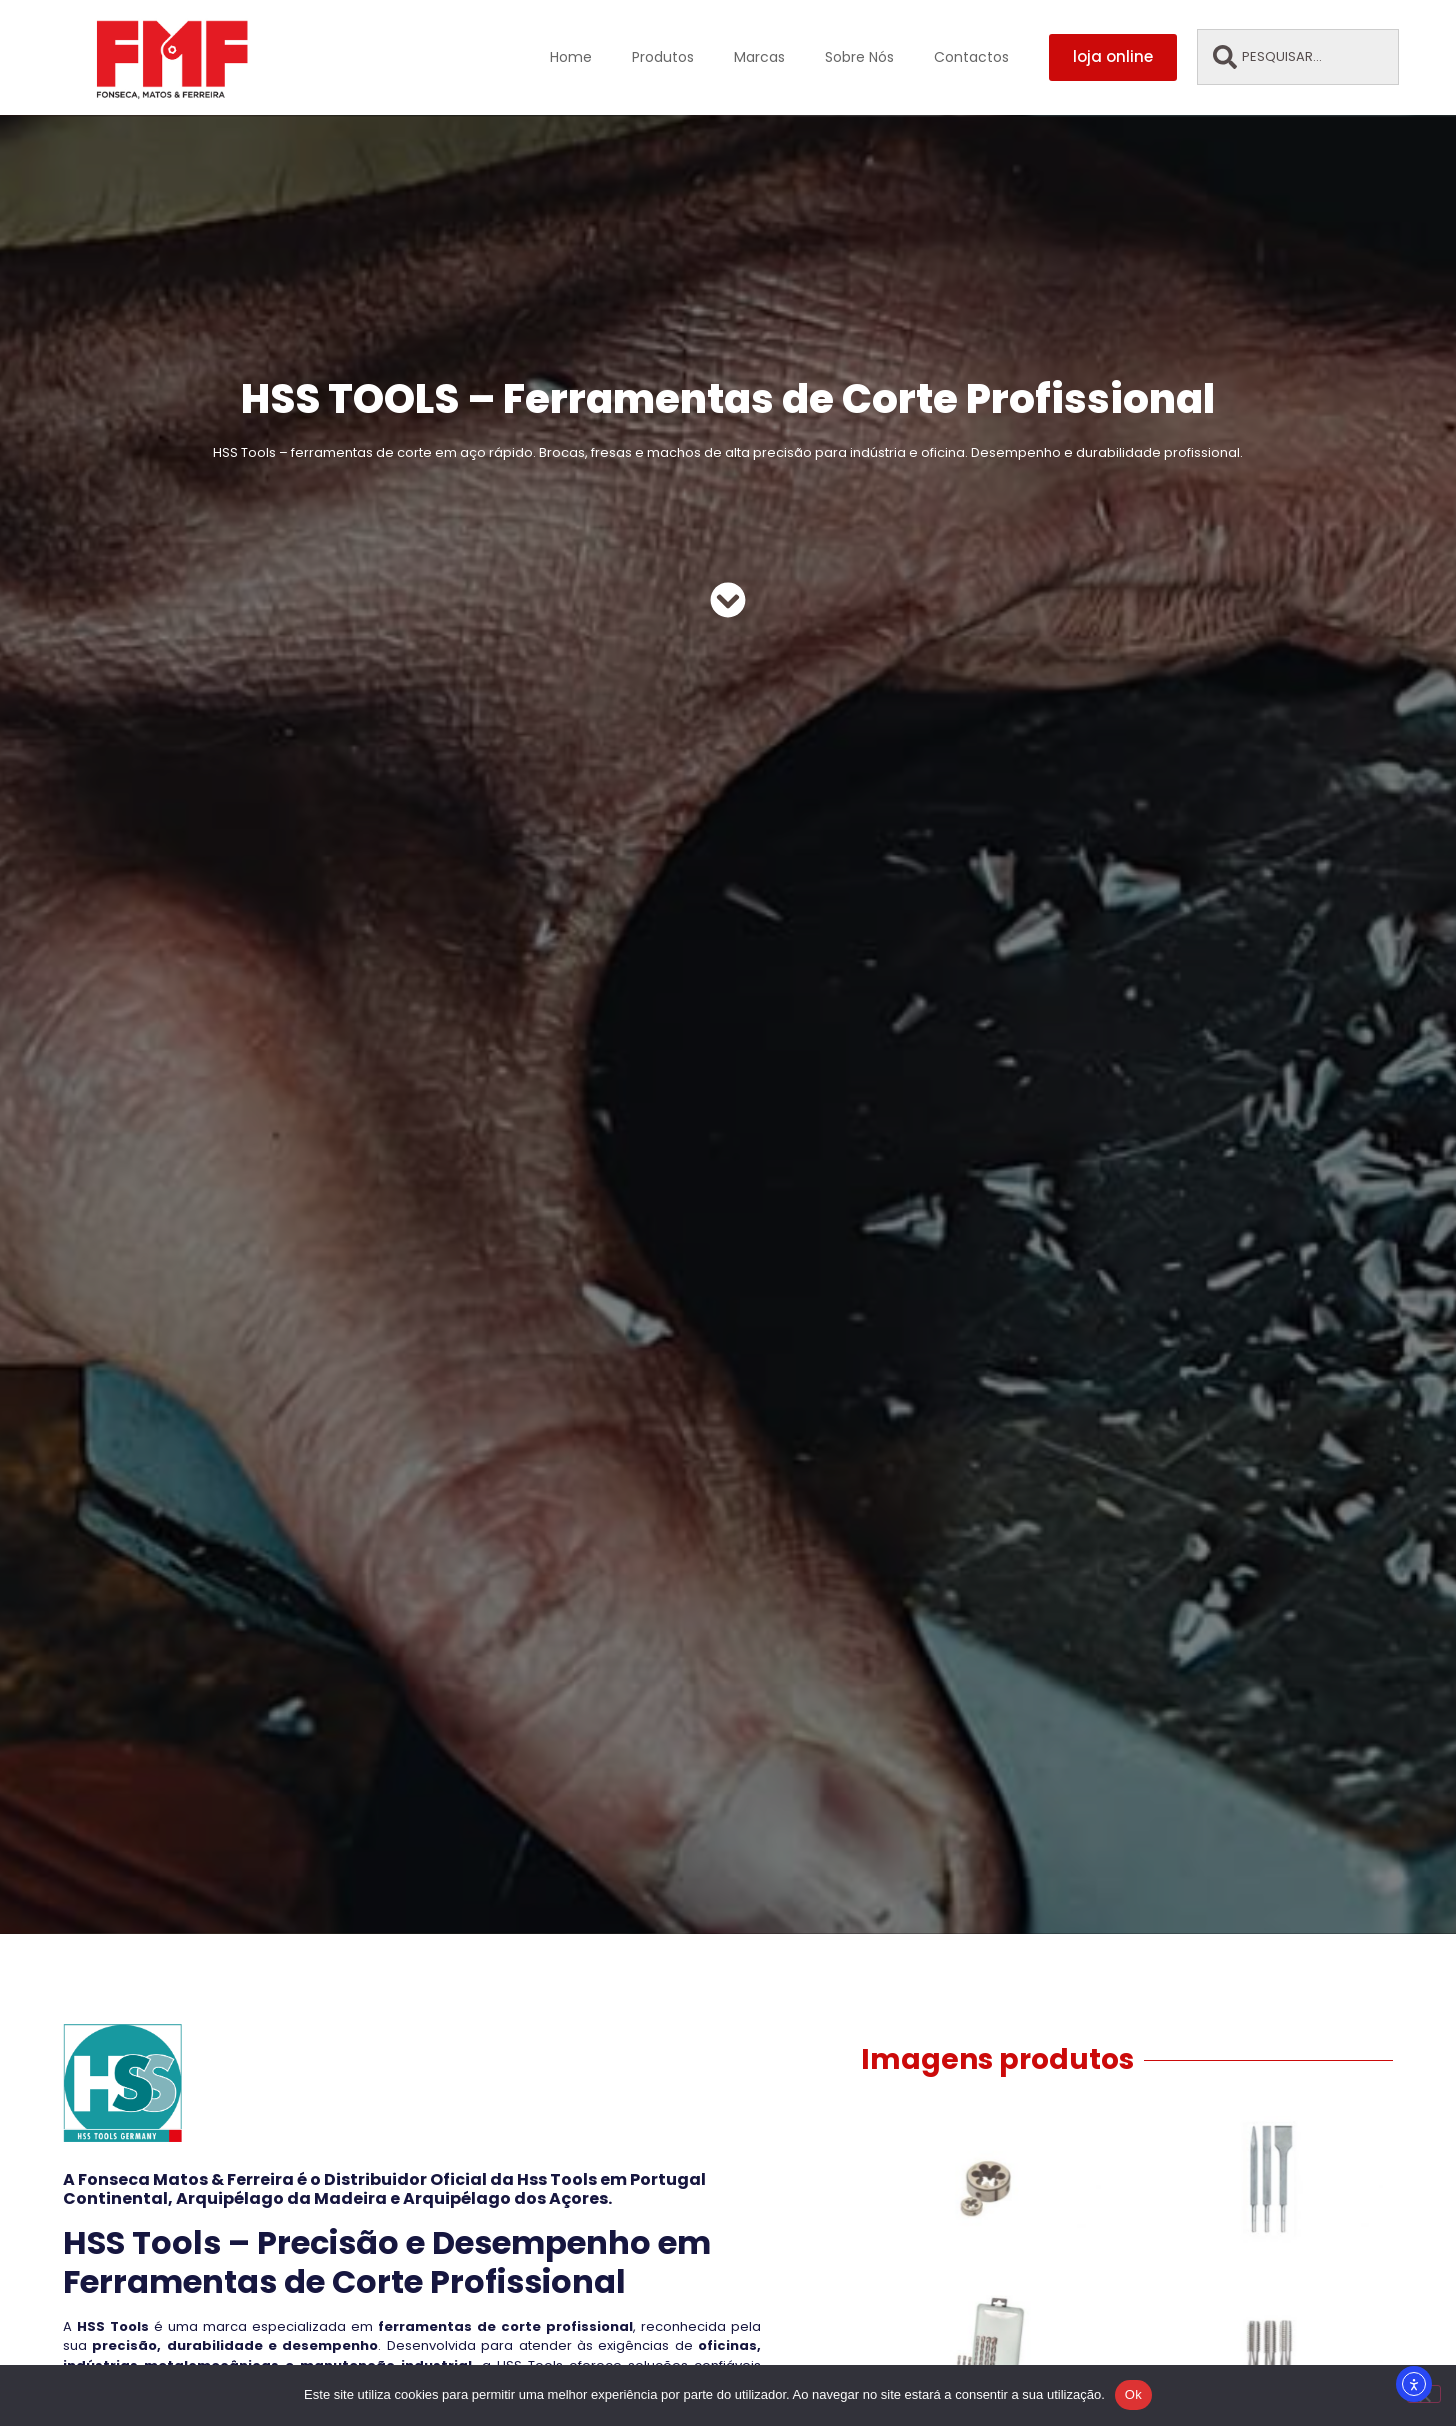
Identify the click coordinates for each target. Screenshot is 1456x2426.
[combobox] (1297, 57)
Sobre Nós (859, 57)
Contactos (971, 57)
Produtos (663, 57)
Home (571, 57)
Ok (1133, 2394)
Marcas (759, 57)
